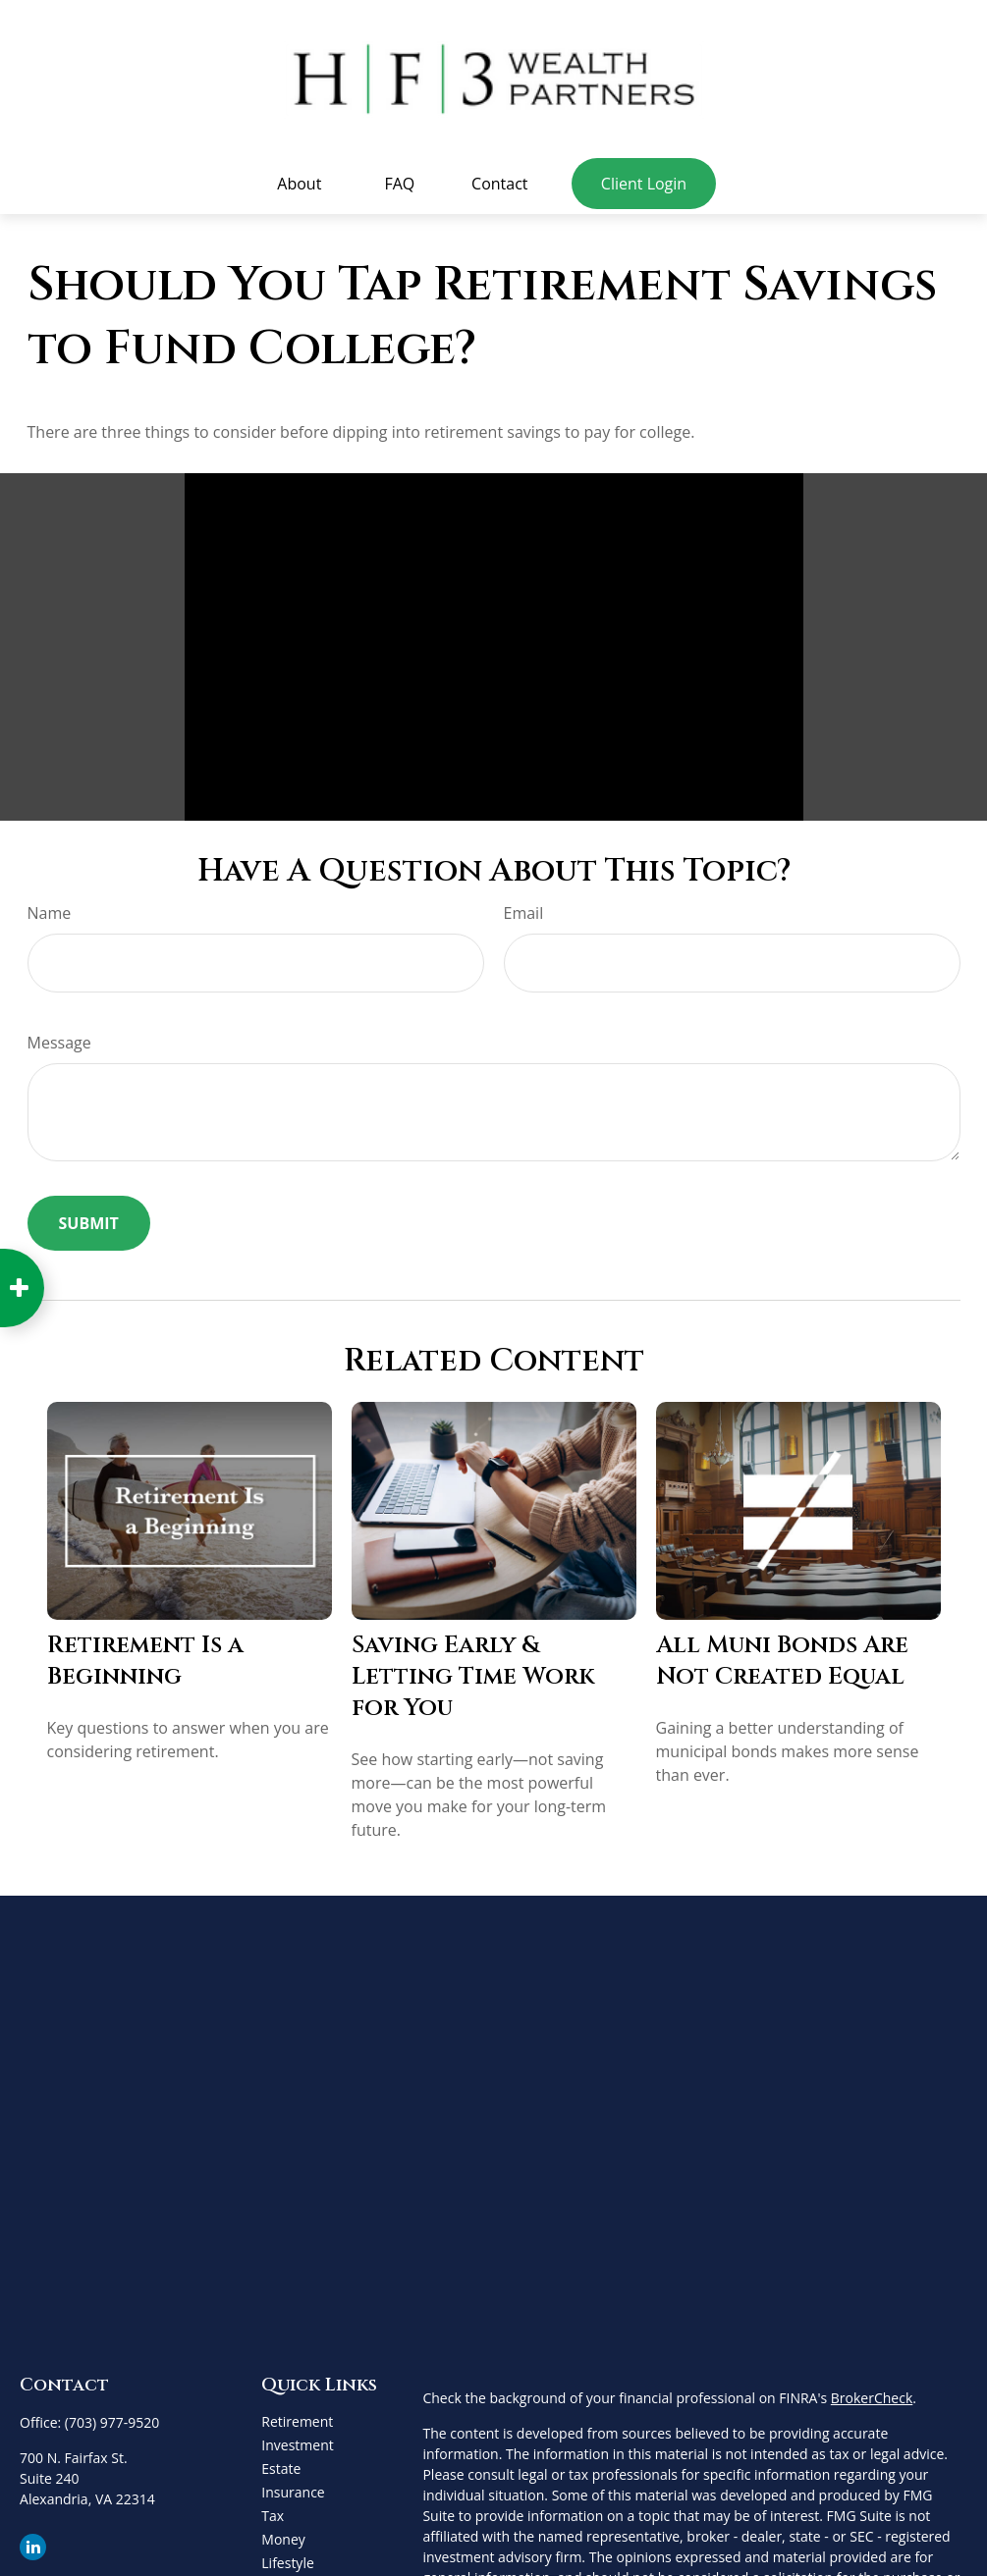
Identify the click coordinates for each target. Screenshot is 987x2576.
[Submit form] (88, 1216)
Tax (272, 2508)
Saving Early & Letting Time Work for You (473, 1670)
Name (49, 906)
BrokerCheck (871, 2391)
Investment (297, 2438)
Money (282, 2532)
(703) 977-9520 (112, 2415)
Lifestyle (287, 2556)
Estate (281, 2461)
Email (524, 906)
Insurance (292, 2485)
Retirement (297, 2414)
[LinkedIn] (33, 2540)
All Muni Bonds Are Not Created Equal (782, 1654)
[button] (299, 176)
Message (59, 1035)
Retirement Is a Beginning (145, 1654)
